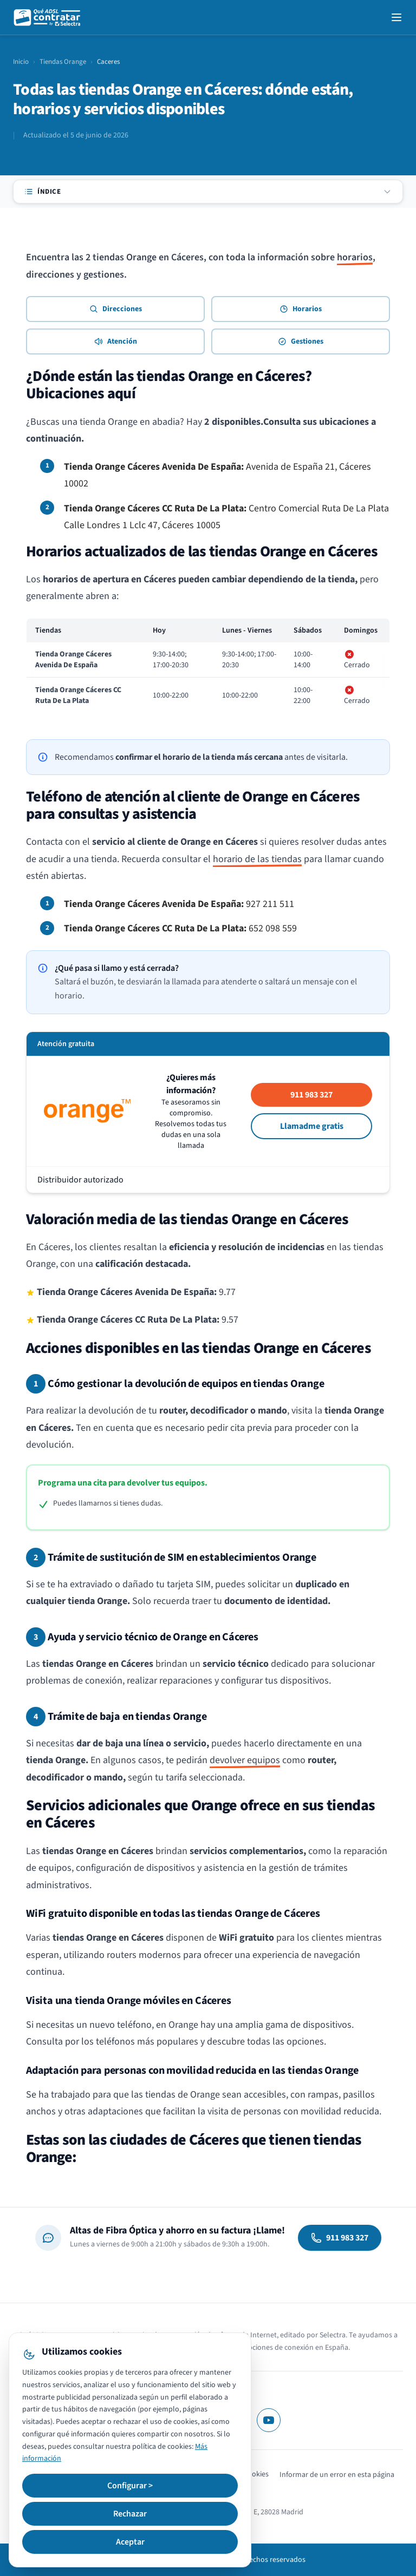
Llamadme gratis (311, 1126)
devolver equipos (245, 1760)
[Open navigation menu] (397, 17)
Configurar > (130, 2486)
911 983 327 (311, 1095)
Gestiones (300, 341)
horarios (355, 257)
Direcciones (115, 309)
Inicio (21, 62)
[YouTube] (269, 2420)
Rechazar (130, 2514)
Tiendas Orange (63, 62)
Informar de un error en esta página (337, 2474)
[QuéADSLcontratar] (47, 17)
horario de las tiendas (257, 859)
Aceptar (130, 2542)
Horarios (301, 309)
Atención (115, 341)
